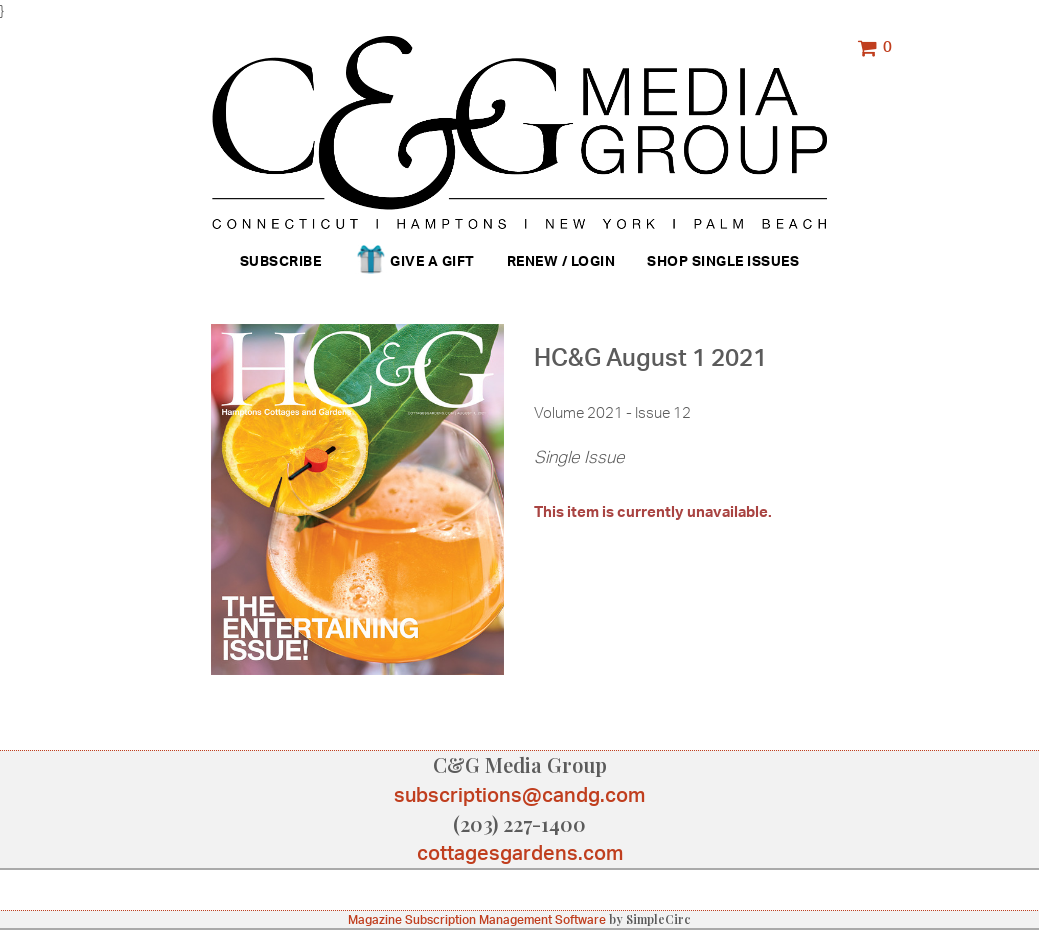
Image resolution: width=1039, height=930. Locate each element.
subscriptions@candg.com (519, 794)
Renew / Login (561, 260)
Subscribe (281, 260)
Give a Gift (413, 262)
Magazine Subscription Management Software (477, 919)
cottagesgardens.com (520, 852)
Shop (667, 260)
